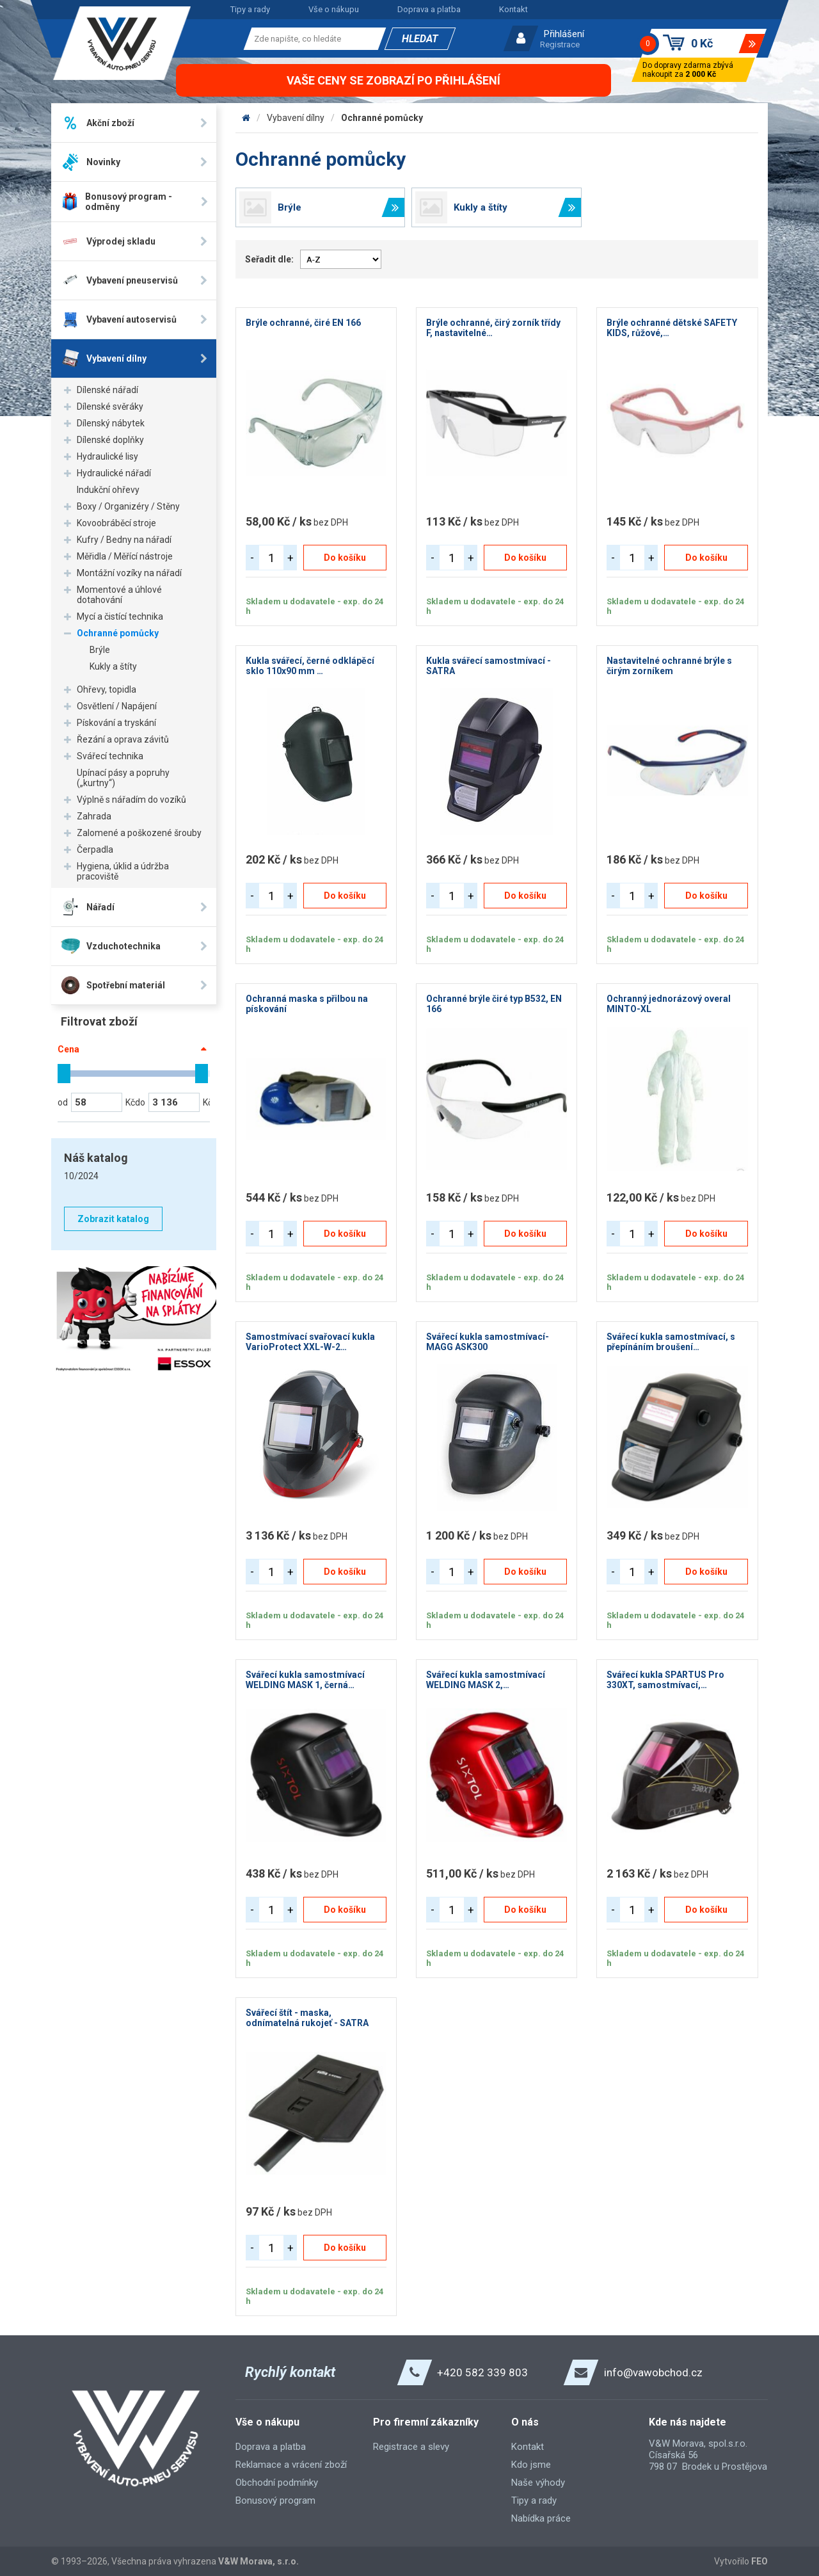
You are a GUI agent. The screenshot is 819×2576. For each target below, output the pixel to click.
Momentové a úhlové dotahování (119, 594)
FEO (759, 2561)
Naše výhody (538, 2482)
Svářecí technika (110, 756)
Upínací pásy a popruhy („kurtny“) (123, 778)
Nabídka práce (541, 2518)
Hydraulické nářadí (114, 473)
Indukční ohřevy (108, 490)
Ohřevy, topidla (106, 689)
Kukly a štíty (113, 666)
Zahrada (94, 816)
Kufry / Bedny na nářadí (124, 540)
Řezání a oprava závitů (123, 739)
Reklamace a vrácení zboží (291, 2464)
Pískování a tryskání (116, 723)
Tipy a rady (250, 9)
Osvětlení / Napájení (117, 706)
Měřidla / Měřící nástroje (125, 556)
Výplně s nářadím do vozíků (131, 799)
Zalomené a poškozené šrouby (139, 833)
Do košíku (345, 557)
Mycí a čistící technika (120, 616)
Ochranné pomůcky (118, 633)
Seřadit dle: (269, 259)
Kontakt (513, 9)
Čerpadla (95, 849)
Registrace (560, 44)
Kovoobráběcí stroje (116, 523)
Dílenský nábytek (111, 423)
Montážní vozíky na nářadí (129, 573)
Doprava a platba (429, 9)
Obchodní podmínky (276, 2482)
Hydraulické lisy (107, 456)
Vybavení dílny (295, 118)
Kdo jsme (531, 2464)
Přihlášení (564, 34)
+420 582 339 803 (482, 2372)
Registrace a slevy (411, 2446)
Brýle (100, 650)
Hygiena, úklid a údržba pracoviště (123, 871)
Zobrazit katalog (113, 1219)
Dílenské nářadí (107, 390)
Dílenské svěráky (110, 406)
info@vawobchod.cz (653, 2372)
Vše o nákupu (333, 9)
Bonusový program (275, 2500)
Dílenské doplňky (110, 440)
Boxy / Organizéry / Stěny (128, 506)
